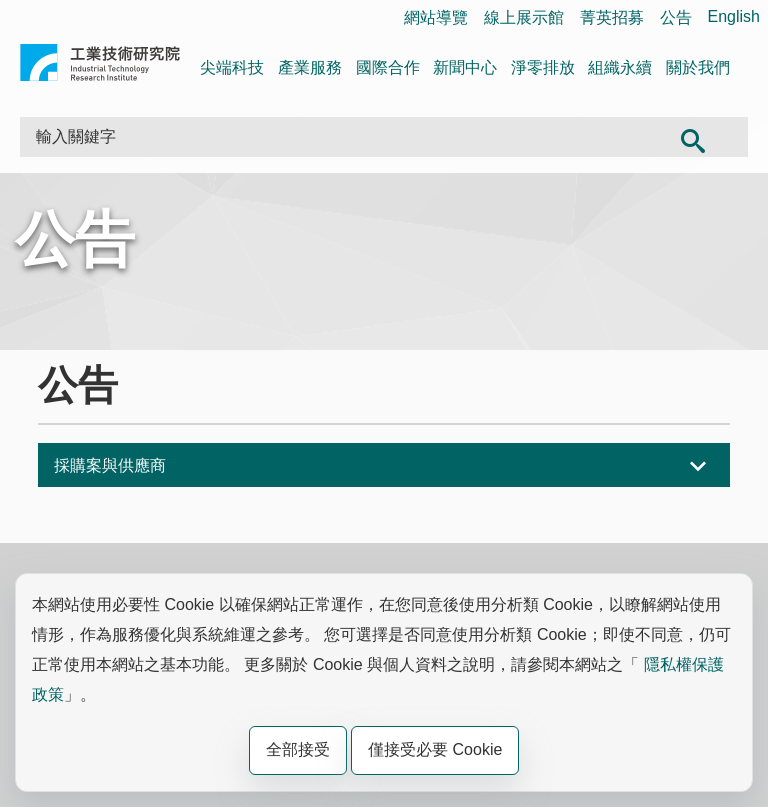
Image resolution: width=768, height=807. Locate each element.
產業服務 (310, 67)
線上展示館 (524, 17)
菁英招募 (612, 17)
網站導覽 (436, 17)
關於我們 (698, 67)
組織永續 (620, 67)
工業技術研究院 (100, 66)
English (734, 16)
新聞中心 (465, 67)
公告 (676, 17)
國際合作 (388, 67)
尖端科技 (232, 67)
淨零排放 (543, 67)
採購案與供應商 (110, 465)
